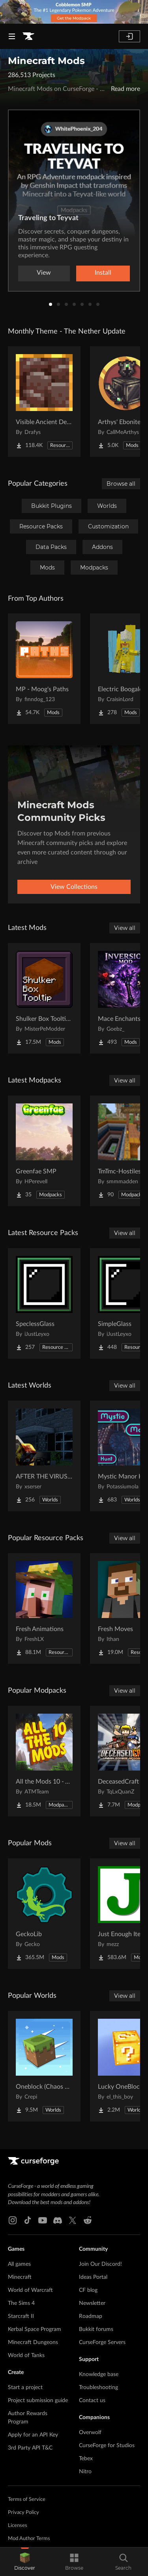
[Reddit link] (87, 2220)
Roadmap (90, 2316)
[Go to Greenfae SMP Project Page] (44, 1151)
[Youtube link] (42, 2220)
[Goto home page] (28, 36)
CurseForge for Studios (107, 2445)
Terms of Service (26, 2499)
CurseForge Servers (102, 2342)
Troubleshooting (98, 2387)
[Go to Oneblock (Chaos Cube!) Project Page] (44, 2066)
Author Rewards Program (27, 2418)
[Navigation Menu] (12, 36)
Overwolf (90, 2432)
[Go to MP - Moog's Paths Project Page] (44, 668)
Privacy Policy (23, 2512)
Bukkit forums (96, 2329)
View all (124, 928)
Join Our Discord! (100, 2264)
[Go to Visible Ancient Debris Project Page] (44, 401)
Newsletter (92, 2303)
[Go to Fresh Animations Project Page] (44, 1608)
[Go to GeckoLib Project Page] (44, 1913)
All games (19, 2264)
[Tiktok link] (27, 2220)
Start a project (25, 2387)
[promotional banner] (74, 12)
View (44, 273)
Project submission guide (38, 2400)
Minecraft (20, 2277)
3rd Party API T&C (30, 2448)
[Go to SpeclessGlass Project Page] (44, 1303)
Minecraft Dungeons (33, 2342)
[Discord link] (57, 2220)
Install (103, 273)
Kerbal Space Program (34, 2329)
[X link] (72, 2220)
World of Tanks (26, 2355)
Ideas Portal (93, 2277)
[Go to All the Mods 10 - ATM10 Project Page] (44, 1761)
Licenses (17, 2525)
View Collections (74, 887)
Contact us (92, 2400)
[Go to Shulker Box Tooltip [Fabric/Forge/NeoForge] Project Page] (44, 998)
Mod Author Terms (29, 2538)
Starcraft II (21, 2316)
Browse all (121, 483)
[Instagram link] (12, 2220)
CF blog (88, 2290)
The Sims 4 (21, 2303)
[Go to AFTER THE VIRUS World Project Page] (44, 1456)
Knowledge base (98, 2374)
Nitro (85, 2471)
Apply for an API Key (33, 2435)
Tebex (86, 2458)
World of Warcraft (30, 2290)
